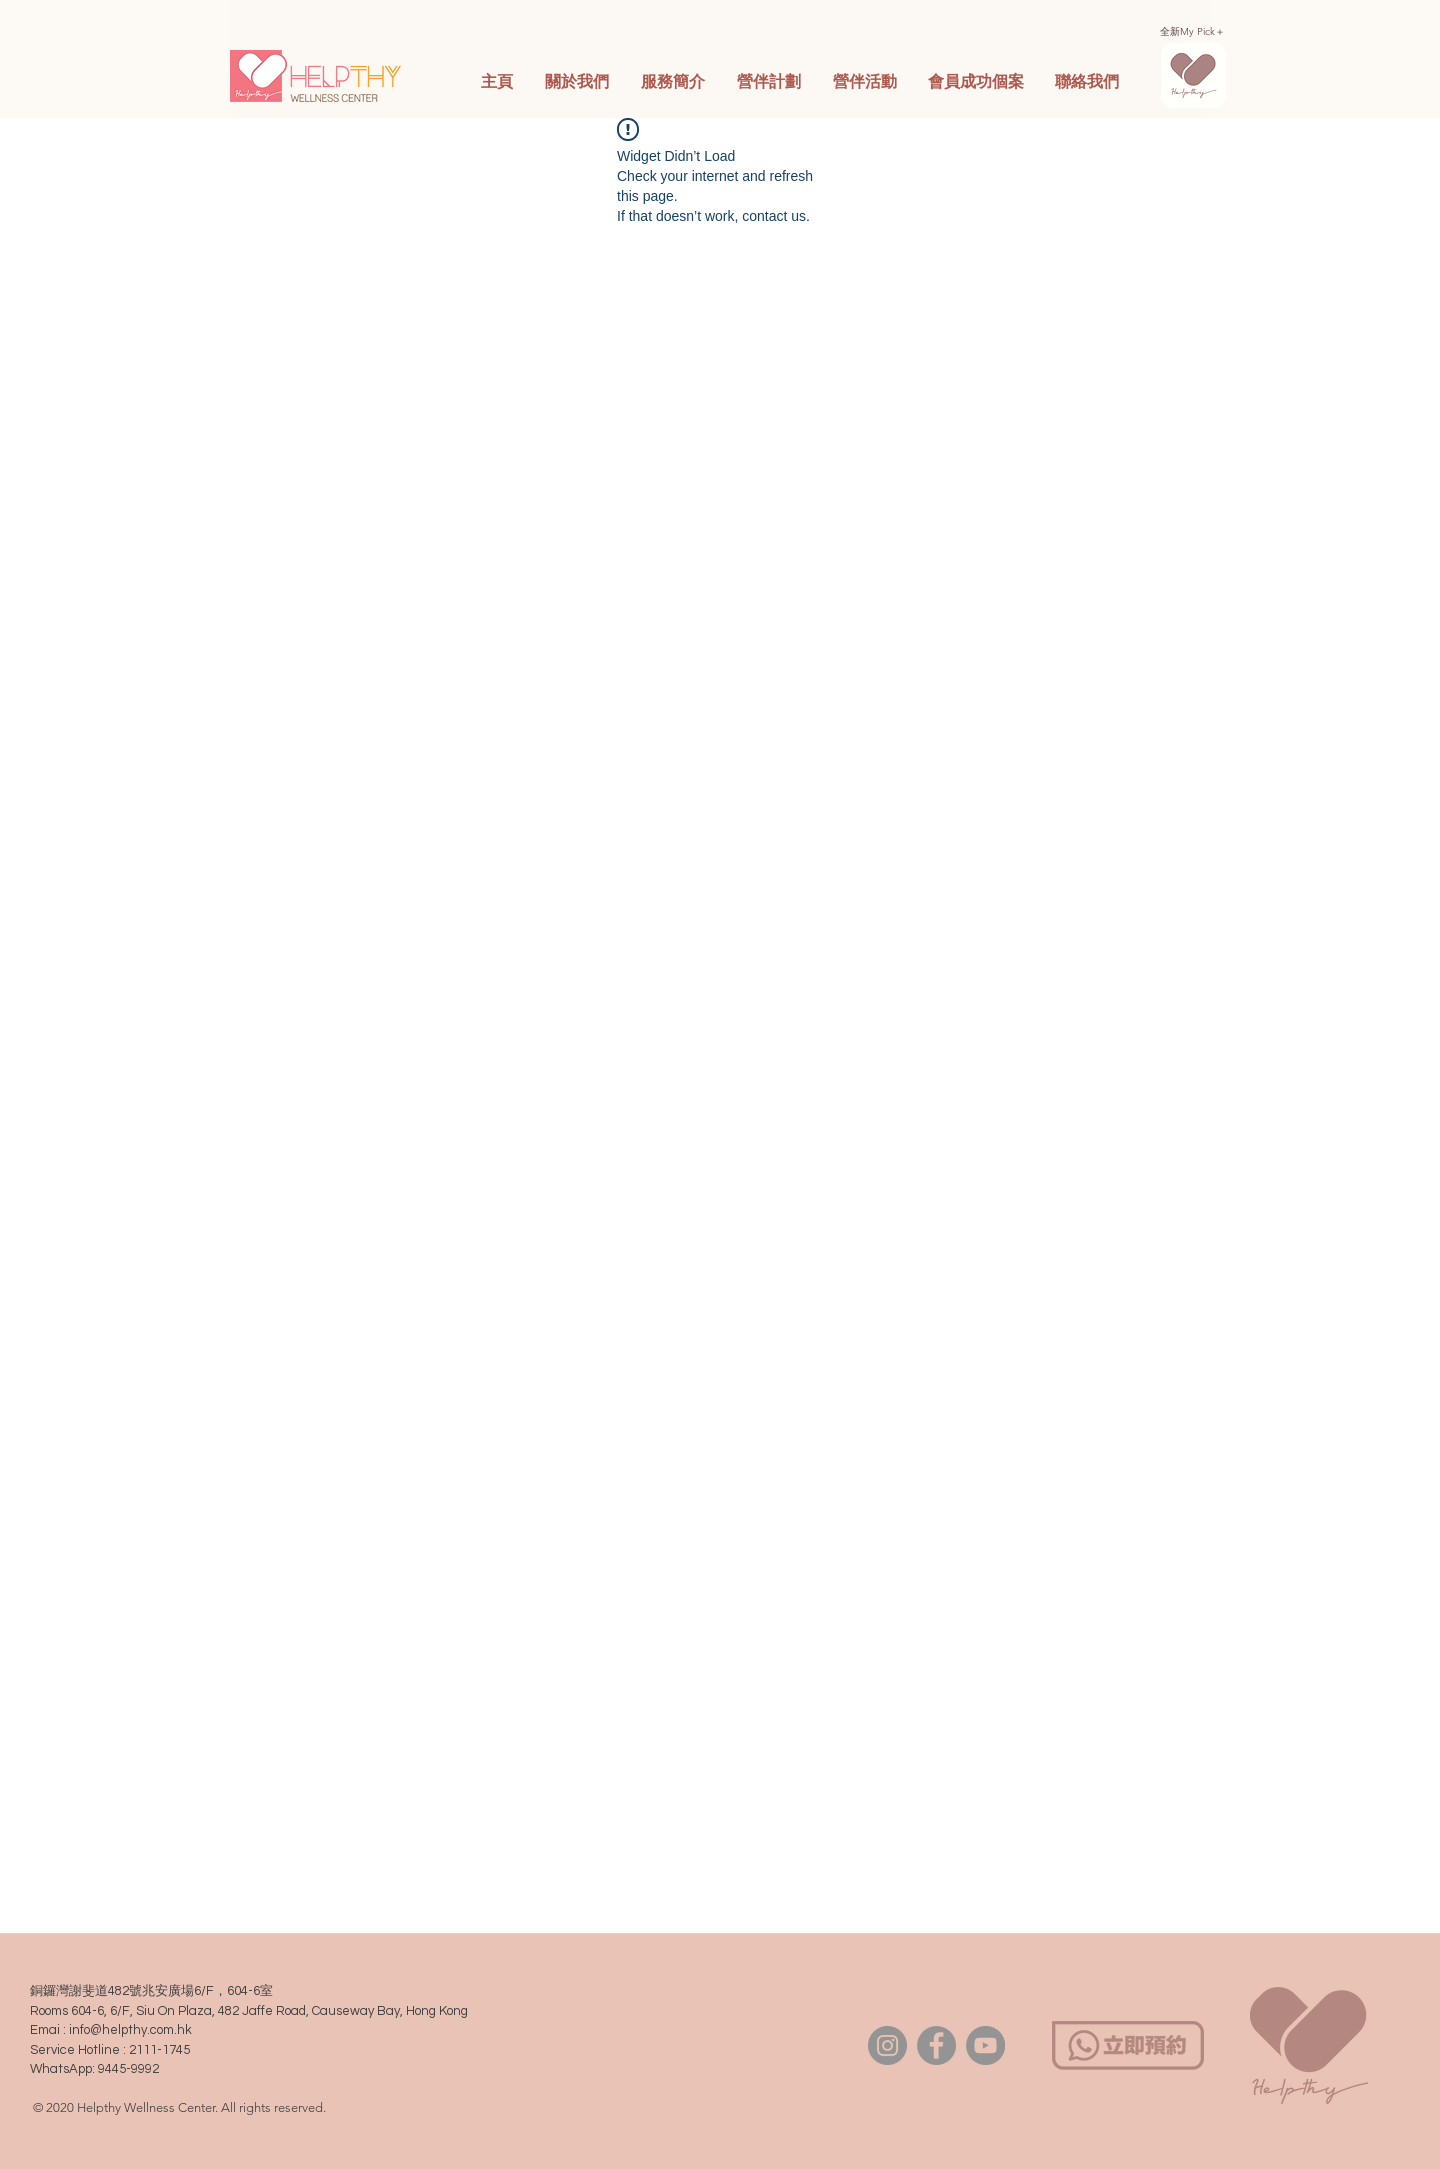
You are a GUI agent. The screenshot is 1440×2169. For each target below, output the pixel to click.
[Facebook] (936, 2045)
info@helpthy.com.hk (130, 2030)
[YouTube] (985, 2045)
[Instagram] (887, 2045)
